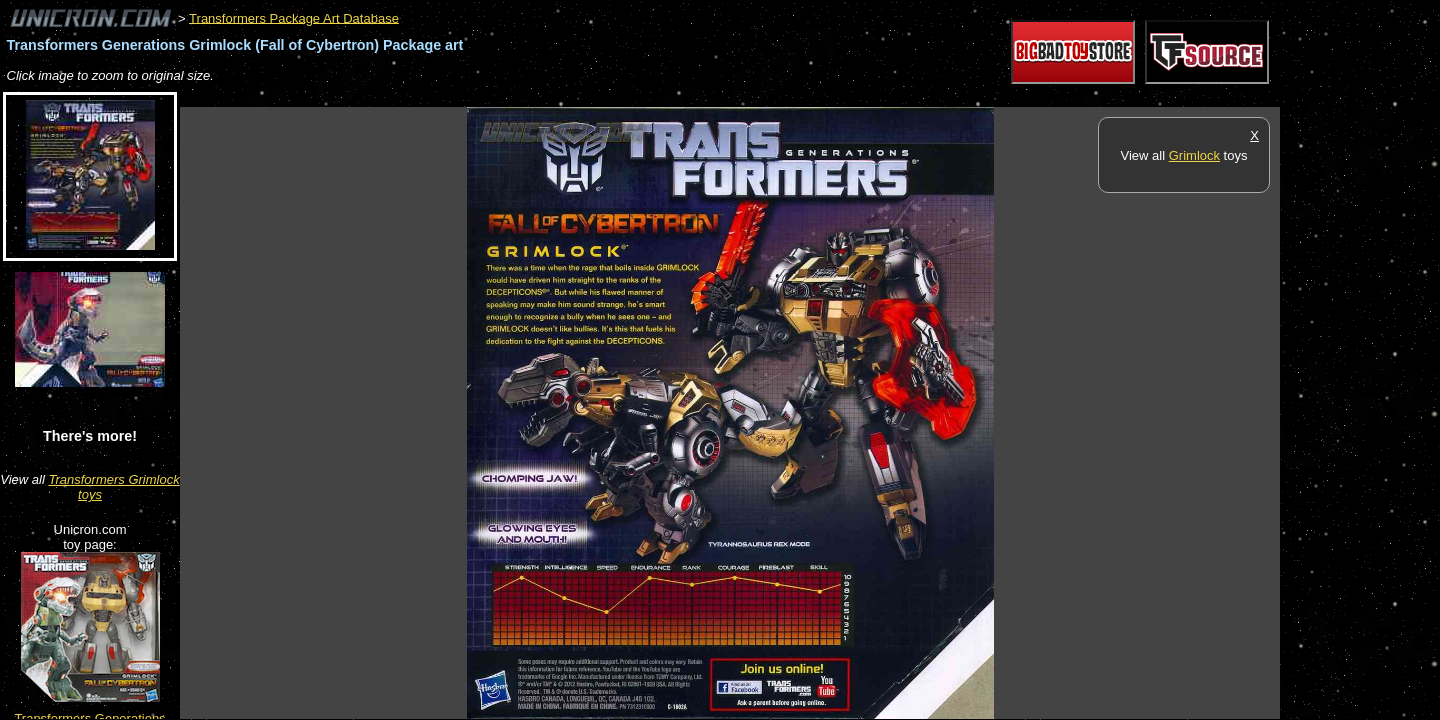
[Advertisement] (544, 96)
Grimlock (1194, 155)
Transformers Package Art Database (294, 17)
